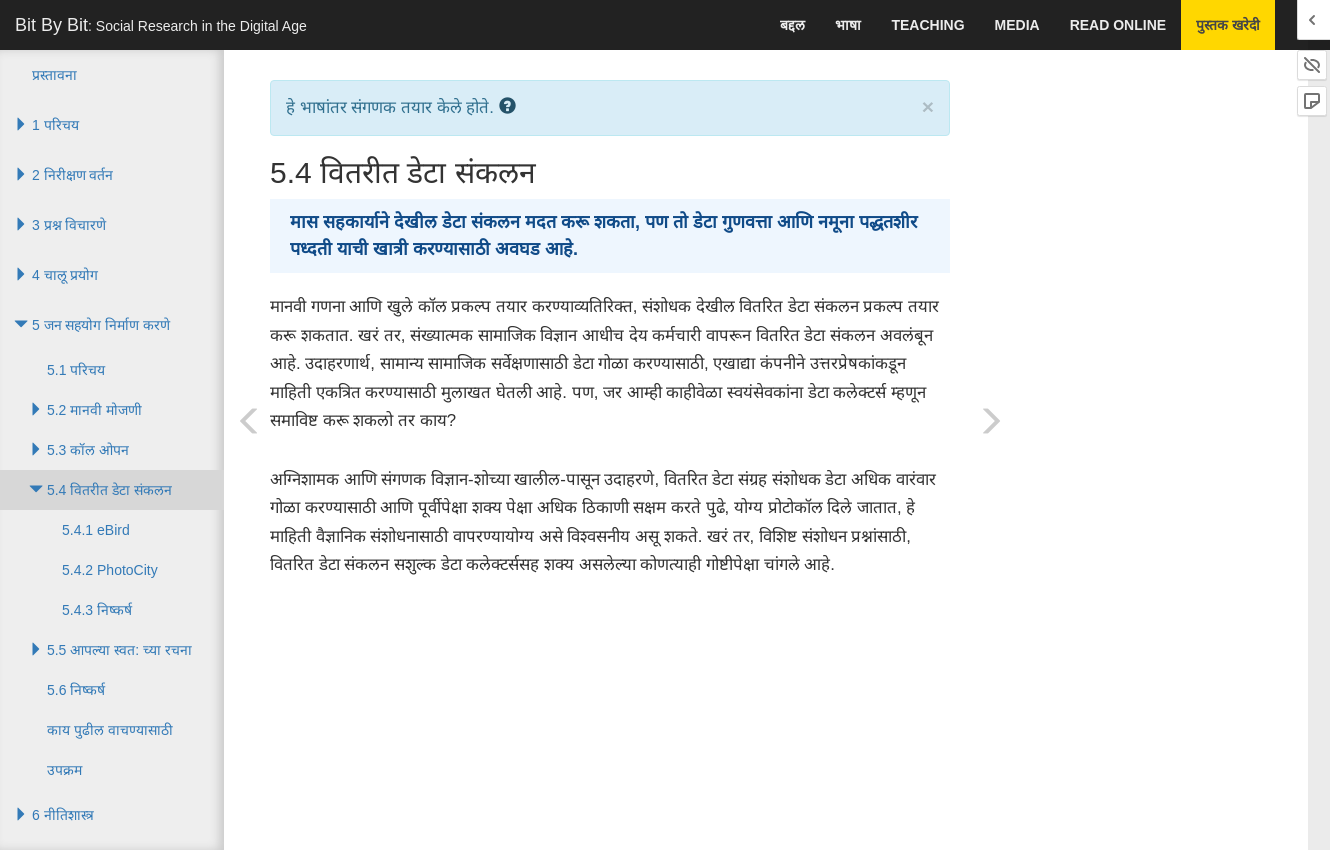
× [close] (928, 106)
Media (1017, 25)
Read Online (1118, 25)
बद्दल (792, 25)
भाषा (848, 25)
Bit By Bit (161, 25)
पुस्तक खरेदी (1228, 25)
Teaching (927, 25)
